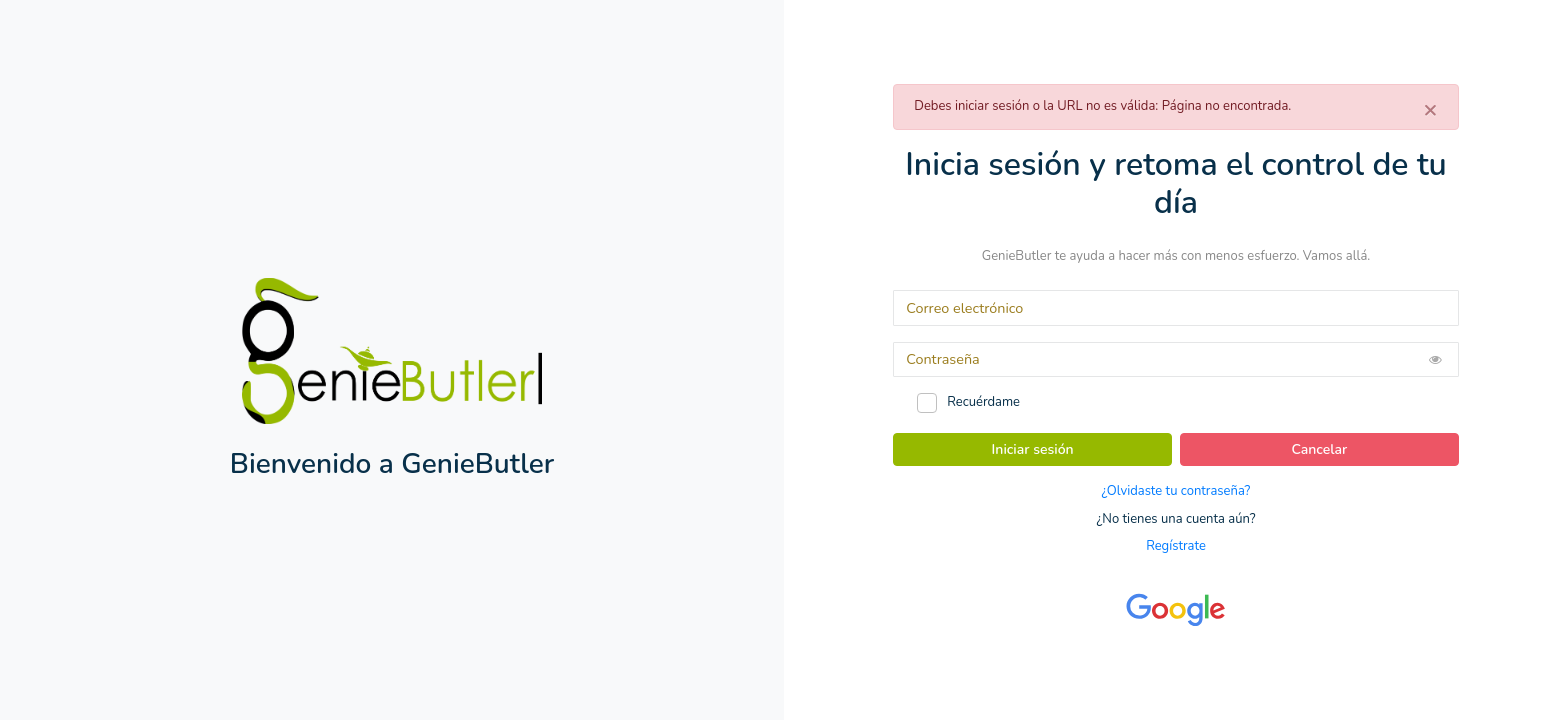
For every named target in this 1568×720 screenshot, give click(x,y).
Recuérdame (983, 402)
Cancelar (1320, 449)
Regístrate (1176, 546)
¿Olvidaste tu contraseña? (1176, 491)
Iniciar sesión (1033, 449)
